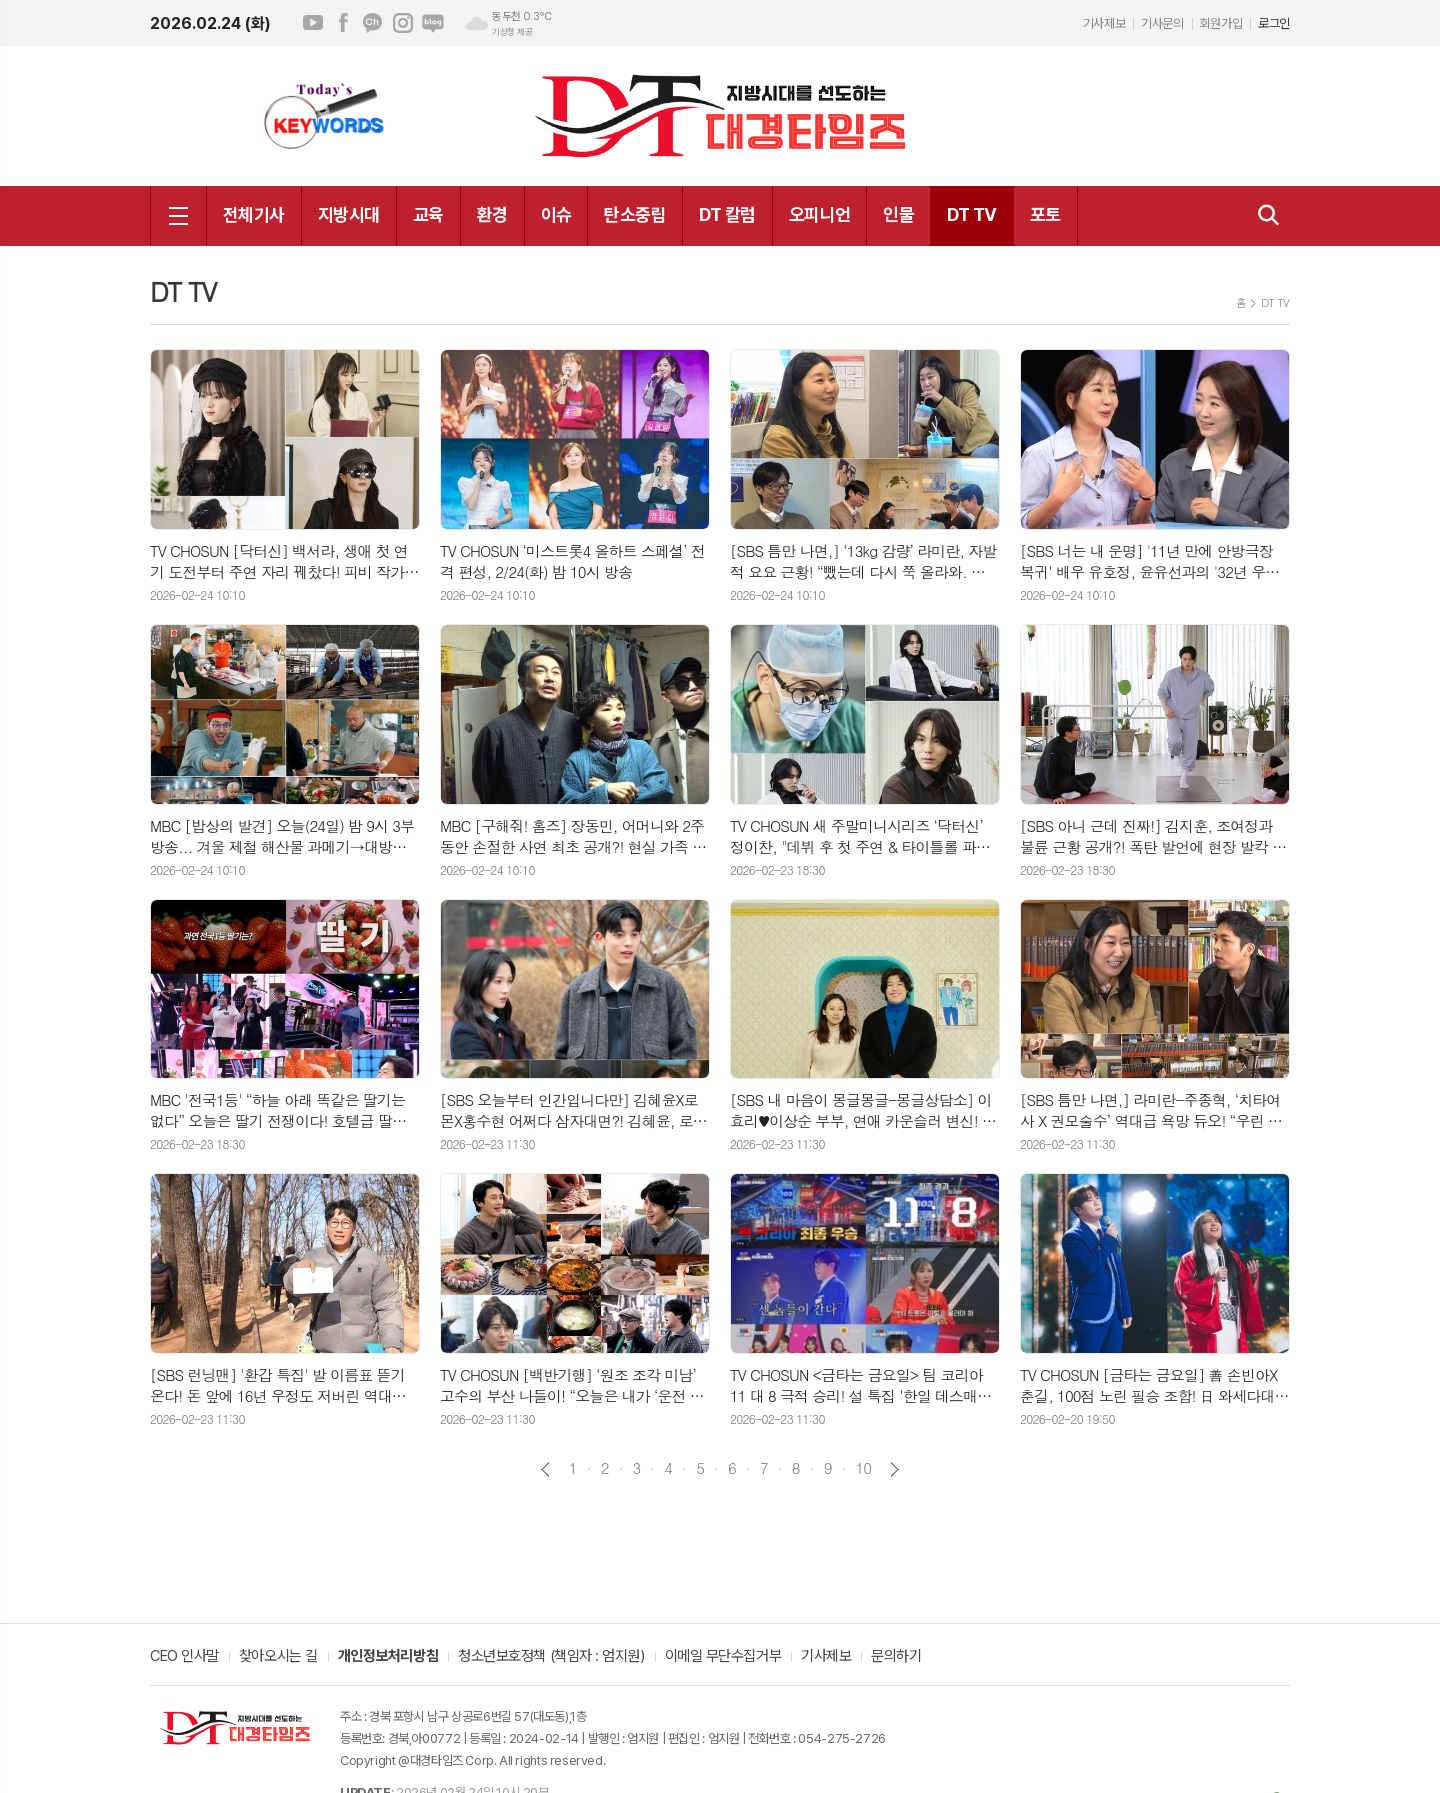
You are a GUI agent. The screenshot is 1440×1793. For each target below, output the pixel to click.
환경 (492, 214)
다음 (894, 1469)
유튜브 (313, 23)
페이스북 (343, 23)
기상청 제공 (512, 32)
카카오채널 (373, 23)
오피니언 (820, 214)
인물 (898, 214)
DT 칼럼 (727, 214)
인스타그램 (403, 23)
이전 (545, 1469)
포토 (1045, 214)
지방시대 (349, 214)
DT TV (971, 214)
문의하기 (896, 1657)
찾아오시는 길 (278, 1657)
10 (864, 1468)
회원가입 (1221, 23)
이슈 (556, 214)
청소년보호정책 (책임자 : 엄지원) (551, 1657)
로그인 (1274, 23)
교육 (428, 214)
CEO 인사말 (184, 1657)
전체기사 (254, 214)
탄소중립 (635, 214)
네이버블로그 (433, 23)
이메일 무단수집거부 (723, 1657)
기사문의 (1162, 23)
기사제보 (1104, 23)
